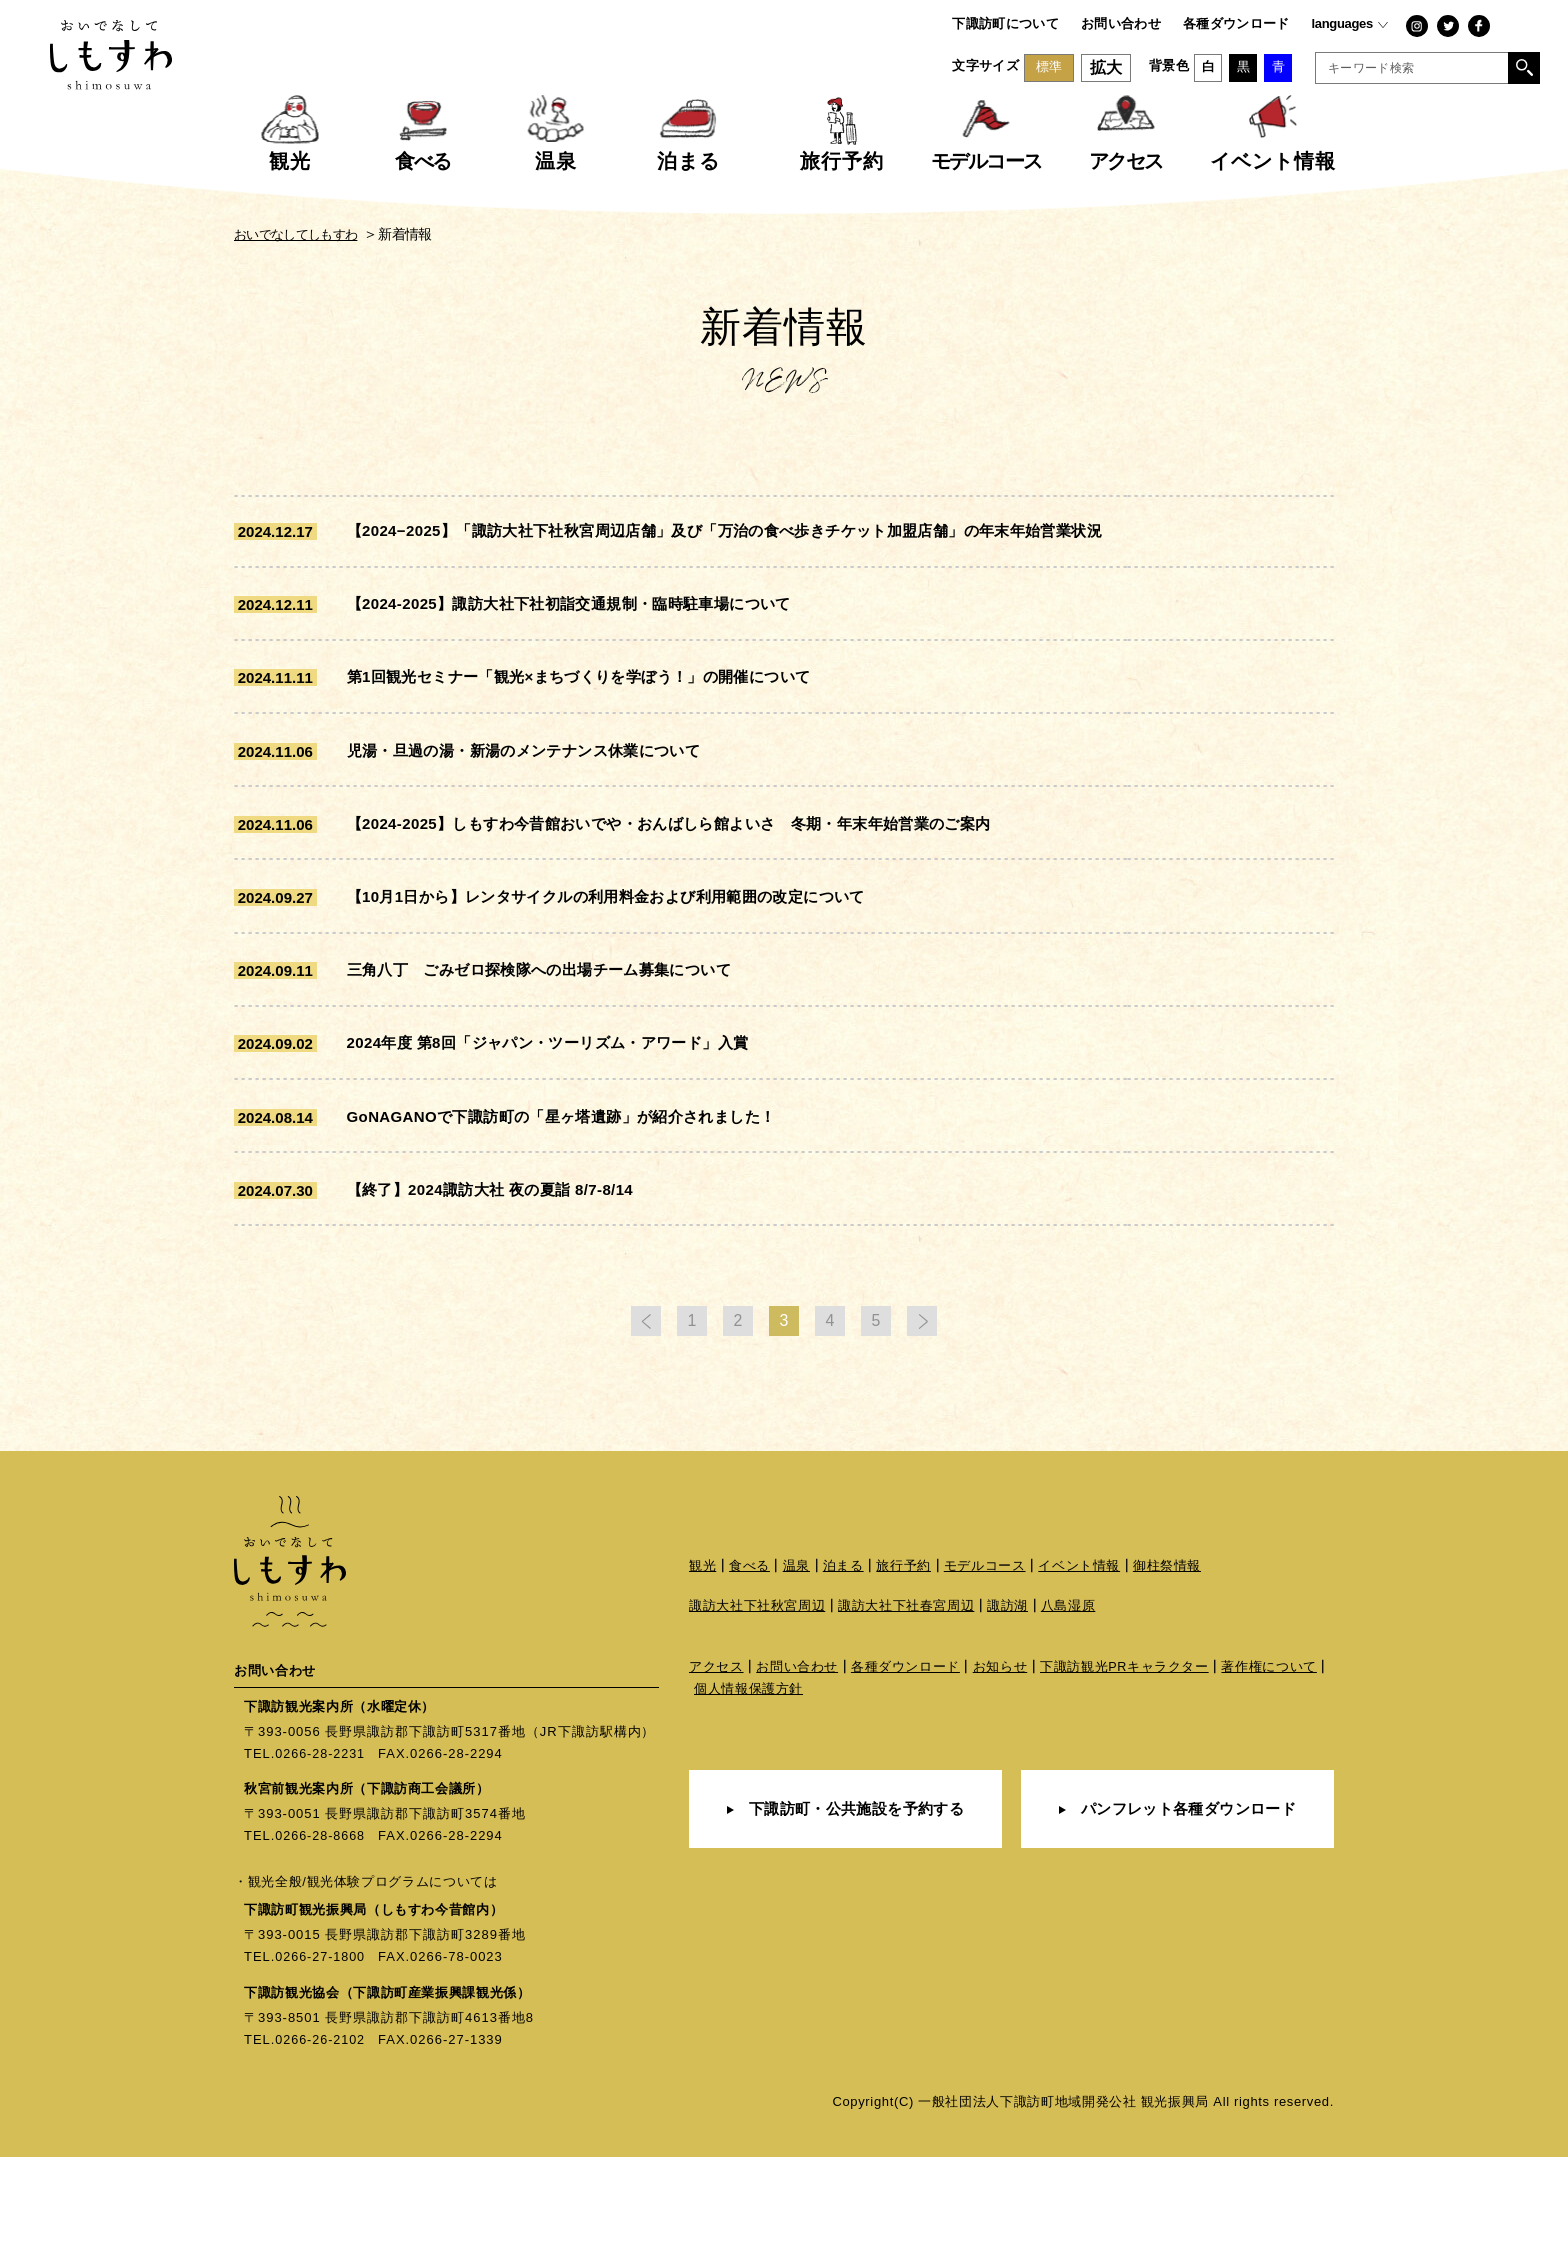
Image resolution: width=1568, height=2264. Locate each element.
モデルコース (985, 1675)
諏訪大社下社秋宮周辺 (757, 1715)
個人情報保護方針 (748, 1799)
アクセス (716, 1777)
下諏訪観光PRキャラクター (1125, 1777)
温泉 (796, 1675)
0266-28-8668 (321, 1943)
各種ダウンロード (1236, 23)
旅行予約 (904, 1675)
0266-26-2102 (321, 2146)
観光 (702, 1675)
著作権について (1271, 1777)
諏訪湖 (1008, 1715)
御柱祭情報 (1167, 1675)
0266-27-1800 (321, 2064)
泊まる (843, 1675)
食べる (749, 1675)
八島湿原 (1068, 1715)
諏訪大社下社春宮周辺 (906, 1715)
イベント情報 (1080, 1675)
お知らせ (1000, 1777)
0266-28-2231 (321, 1861)
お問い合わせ (1121, 23)
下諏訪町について (1005, 23)
